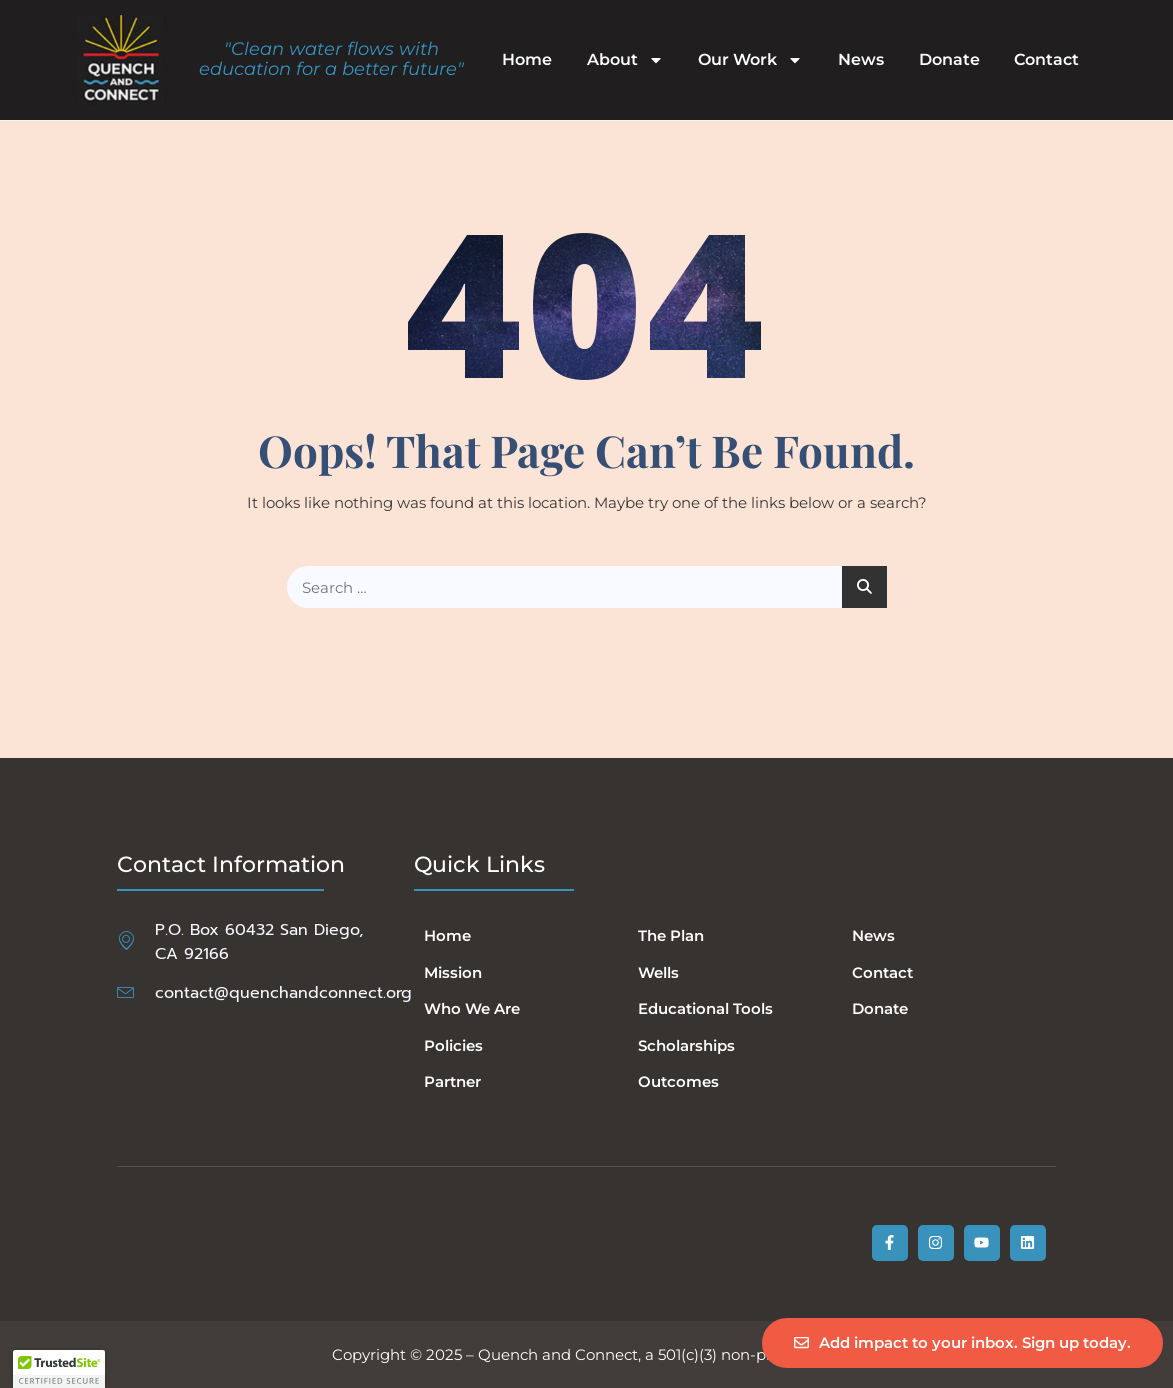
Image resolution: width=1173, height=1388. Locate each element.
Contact (1046, 60)
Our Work (750, 60)
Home (527, 60)
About (625, 60)
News (861, 60)
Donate (949, 60)
